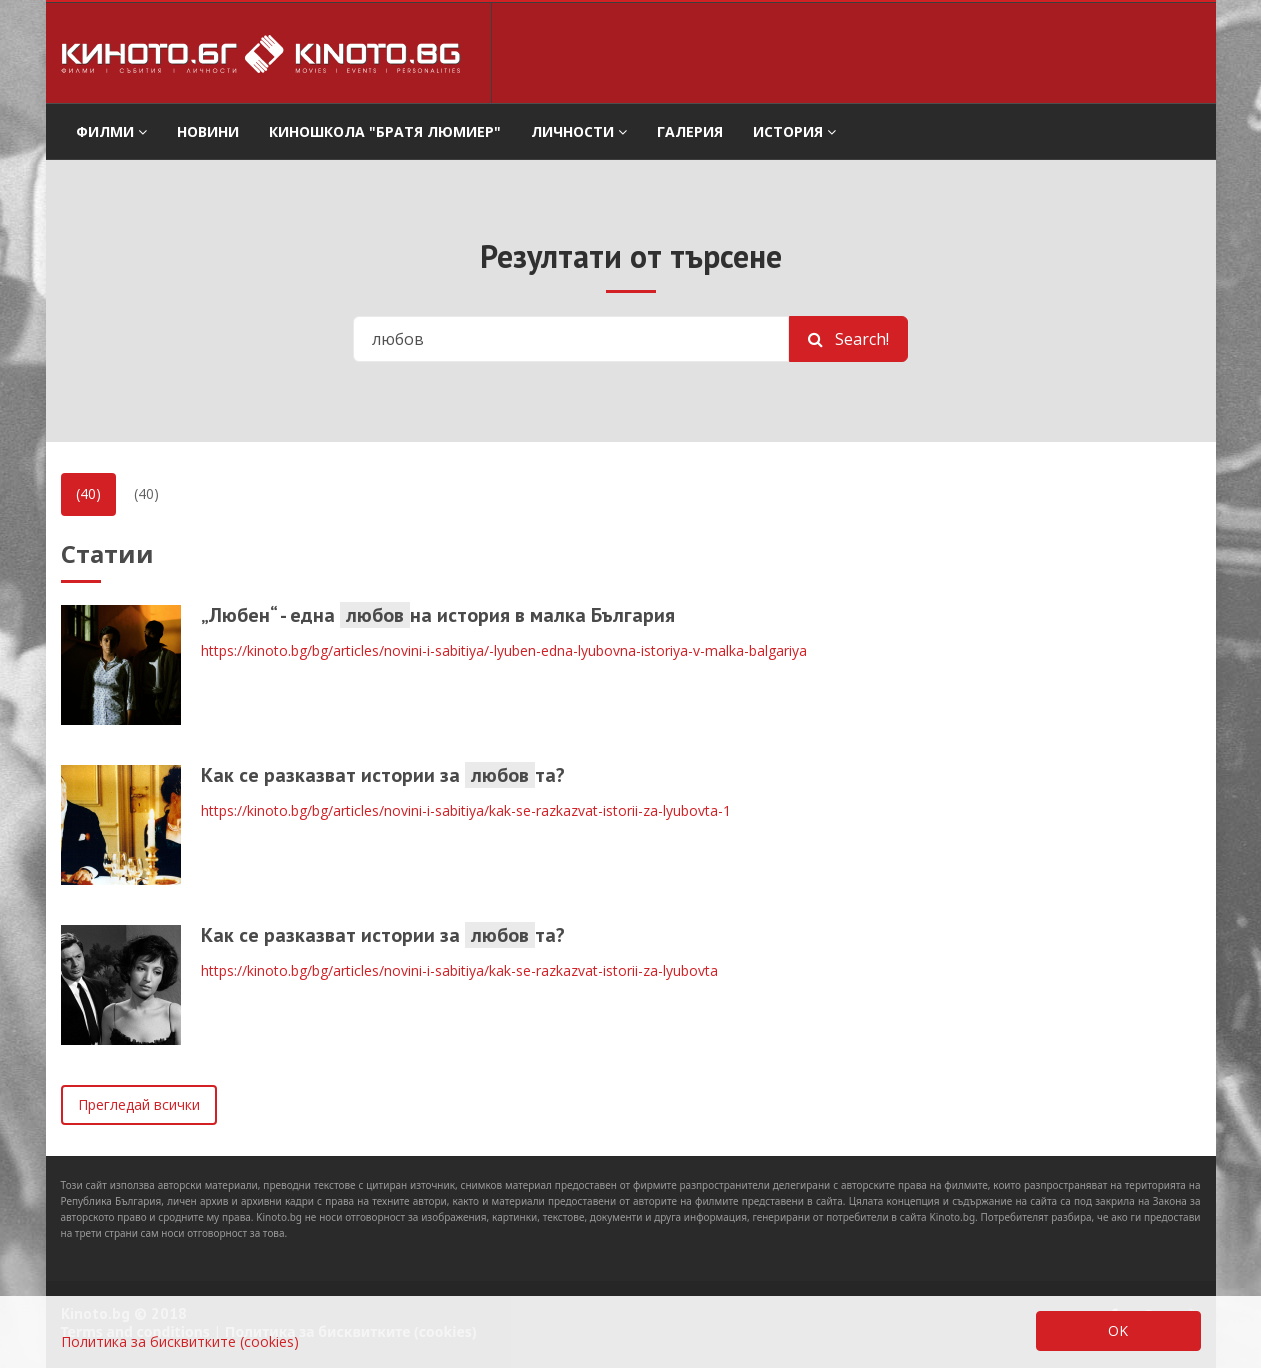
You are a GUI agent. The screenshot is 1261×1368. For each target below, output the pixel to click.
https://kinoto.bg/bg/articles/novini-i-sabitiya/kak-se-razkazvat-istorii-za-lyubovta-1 (466, 810)
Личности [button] (579, 131)
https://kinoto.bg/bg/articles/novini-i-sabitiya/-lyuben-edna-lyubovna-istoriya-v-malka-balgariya (504, 650)
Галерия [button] (690, 131)
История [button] (794, 131)
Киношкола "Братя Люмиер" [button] (385, 131)
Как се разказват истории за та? (383, 775)
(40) (88, 493)
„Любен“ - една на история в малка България (438, 615)
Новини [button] (208, 131)
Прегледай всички (139, 1104)
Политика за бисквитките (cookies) (180, 1341)
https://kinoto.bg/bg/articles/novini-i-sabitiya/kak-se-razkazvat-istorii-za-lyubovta (459, 970)
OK (1118, 1330)
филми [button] (111, 131)
